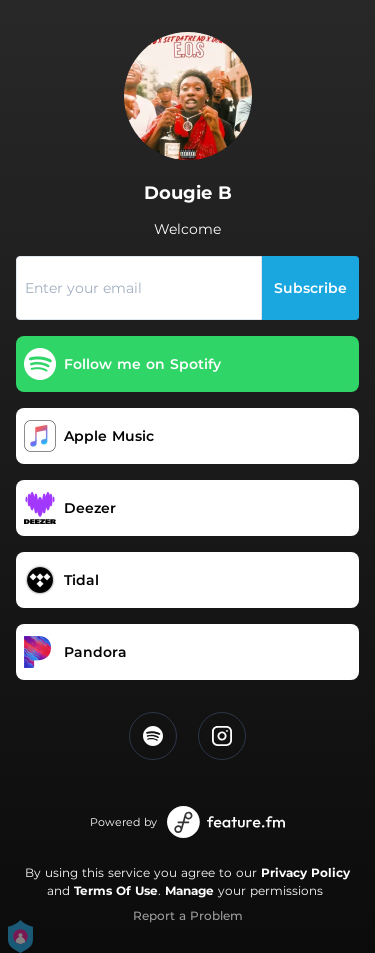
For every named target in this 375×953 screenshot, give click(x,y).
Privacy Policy (305, 872)
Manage (189, 890)
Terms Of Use (116, 890)
